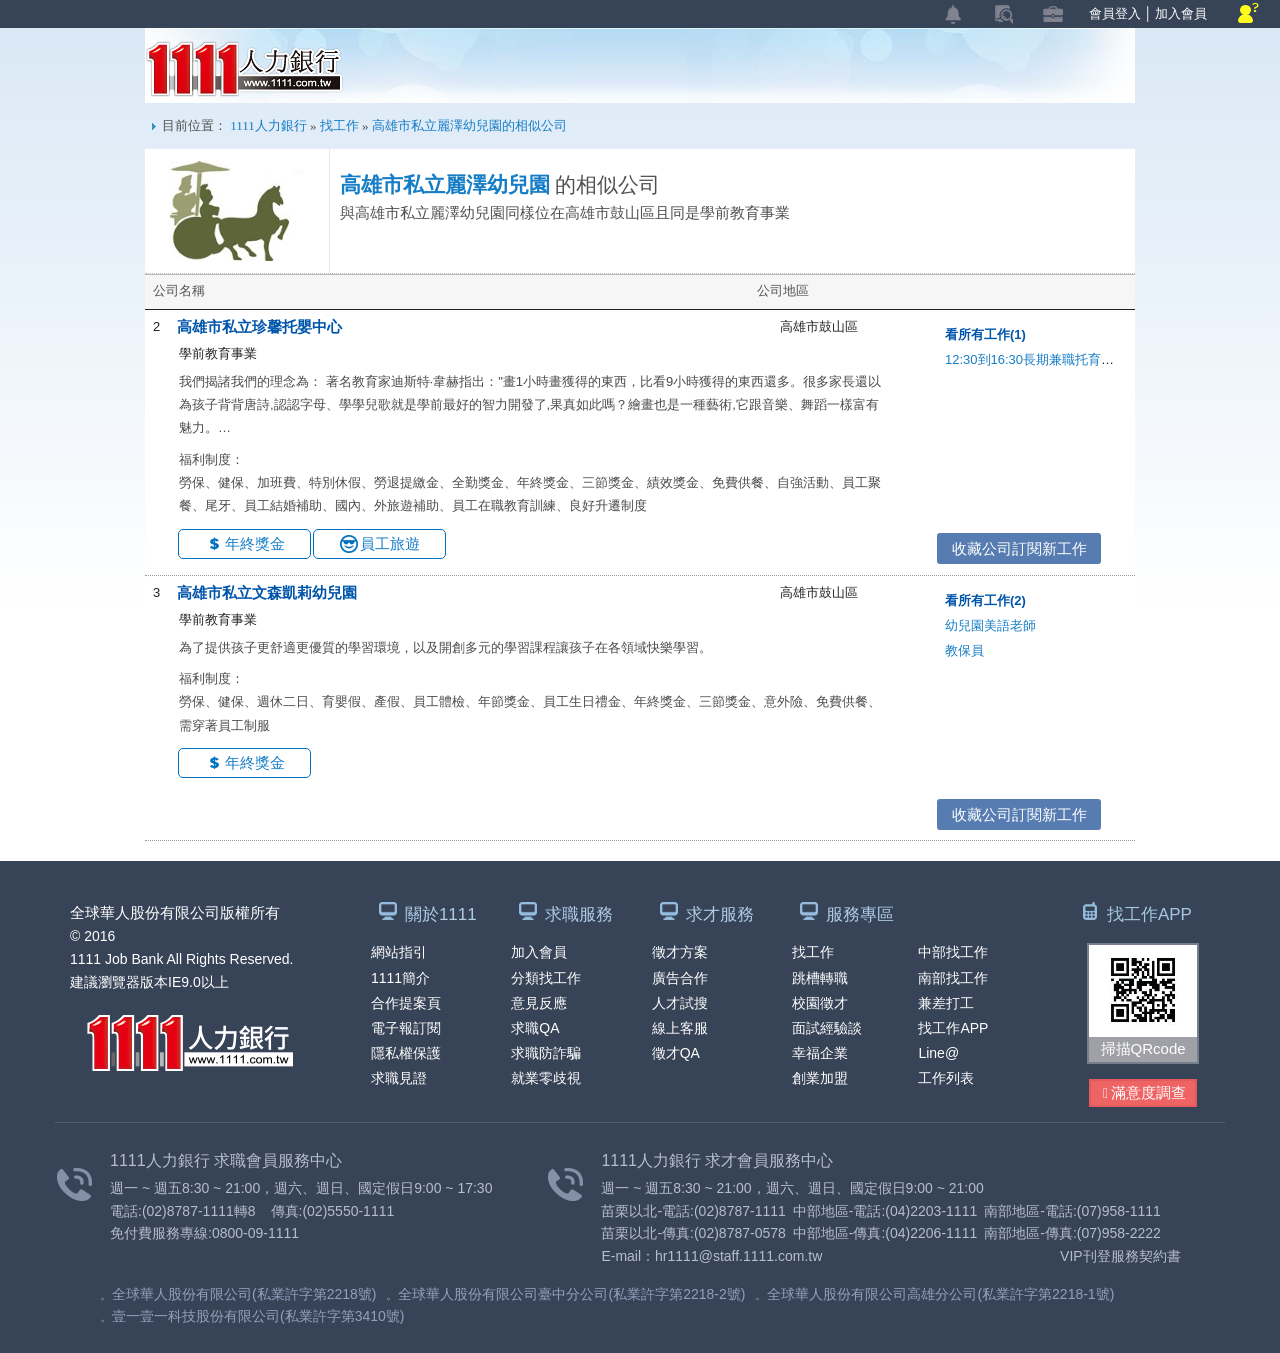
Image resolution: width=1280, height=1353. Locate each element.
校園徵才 (820, 1003)
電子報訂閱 (406, 1028)
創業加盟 (820, 1078)
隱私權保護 (406, 1053)
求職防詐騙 (546, 1053)
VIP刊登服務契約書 (1120, 1256)
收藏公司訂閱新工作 (1019, 548)
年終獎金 (255, 543)
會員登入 (1115, 13)
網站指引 (399, 952)
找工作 (339, 125)
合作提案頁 (406, 1003)
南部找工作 (953, 978)
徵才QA (676, 1053)
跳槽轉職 (820, 978)
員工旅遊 (390, 543)
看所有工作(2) (985, 600)
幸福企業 (820, 1053)
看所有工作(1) (985, 334)
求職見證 (399, 1078)
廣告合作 (680, 978)
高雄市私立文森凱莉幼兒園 (267, 592)
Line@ (938, 1053)
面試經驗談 (827, 1028)
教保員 (964, 650)
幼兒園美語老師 (990, 625)
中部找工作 (953, 952)
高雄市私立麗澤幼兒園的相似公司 (469, 125)
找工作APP (953, 1028)
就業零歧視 (546, 1078)
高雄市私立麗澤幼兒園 (445, 185)
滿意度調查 (1144, 1093)
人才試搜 (680, 1003)
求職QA (535, 1028)
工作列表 (946, 1078)
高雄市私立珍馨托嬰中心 (259, 326)
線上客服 (680, 1028)
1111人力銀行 (244, 69)
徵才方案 (680, 952)
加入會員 (1181, 13)
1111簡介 (400, 978)
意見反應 (539, 1003)
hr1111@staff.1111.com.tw (738, 1256)
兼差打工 (946, 1003)
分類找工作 (546, 978)
